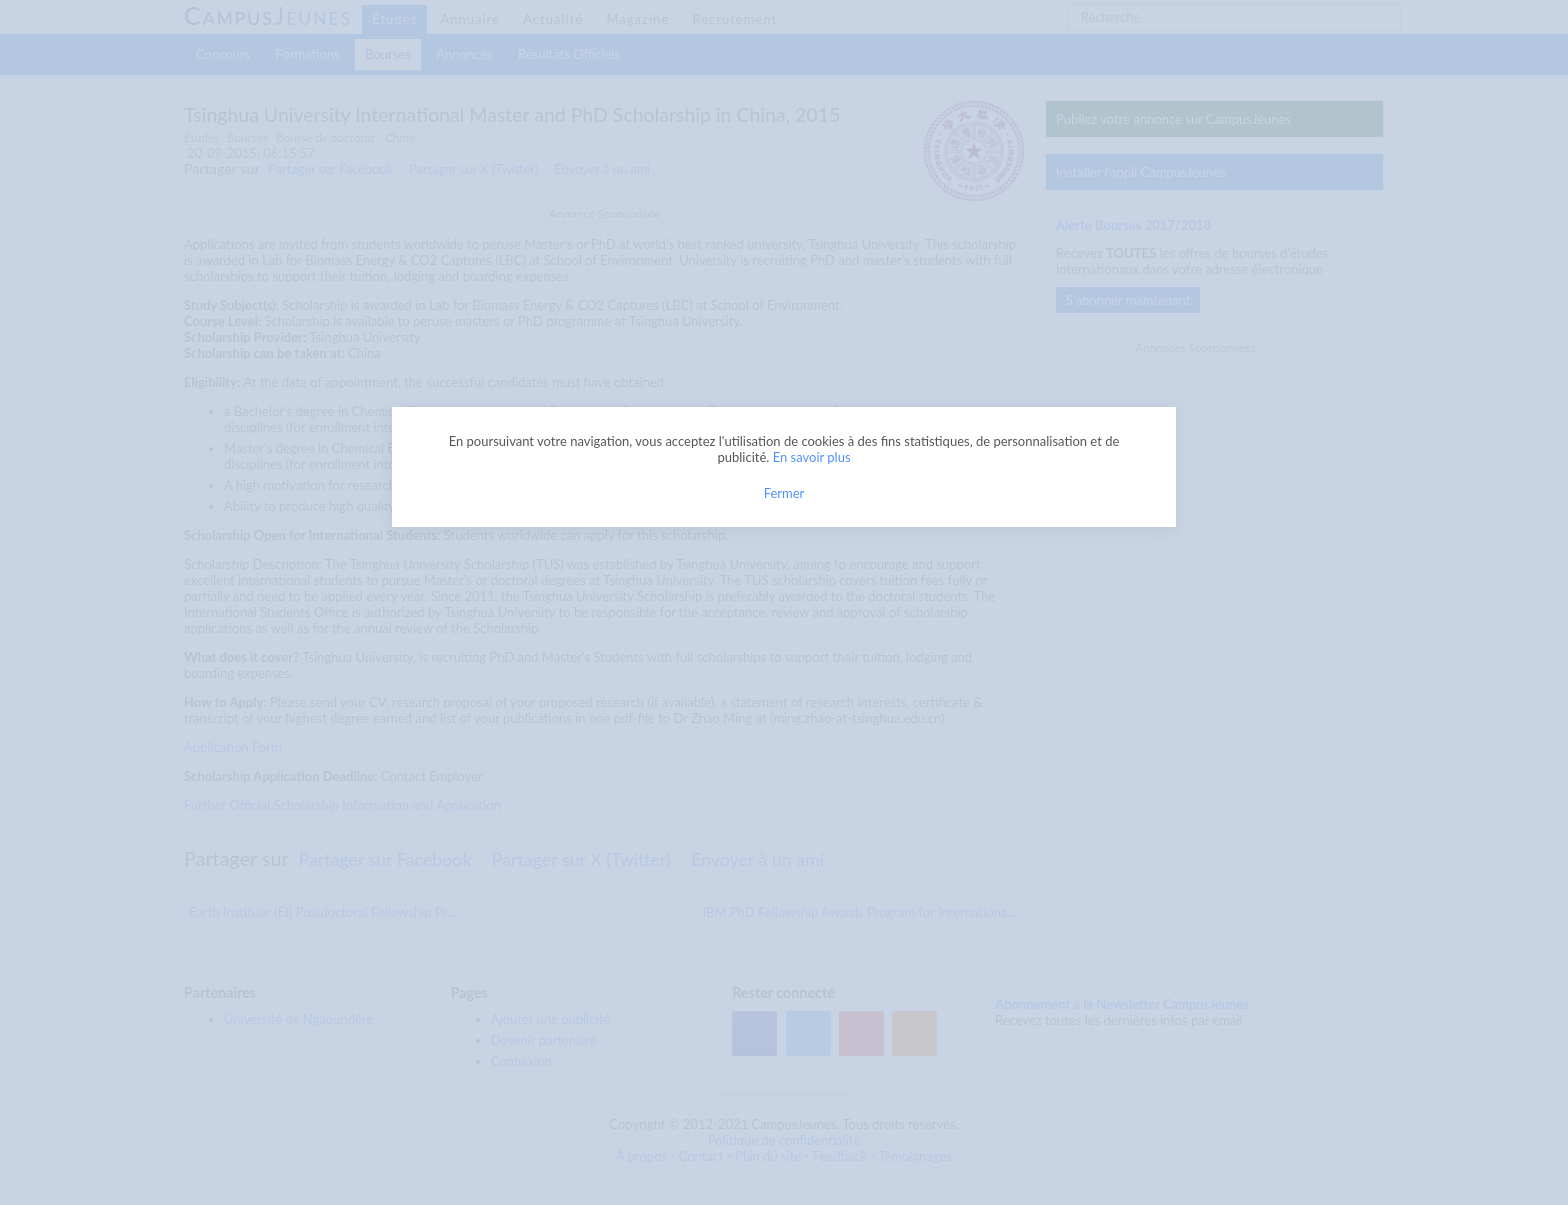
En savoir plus (812, 457)
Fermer (784, 493)
